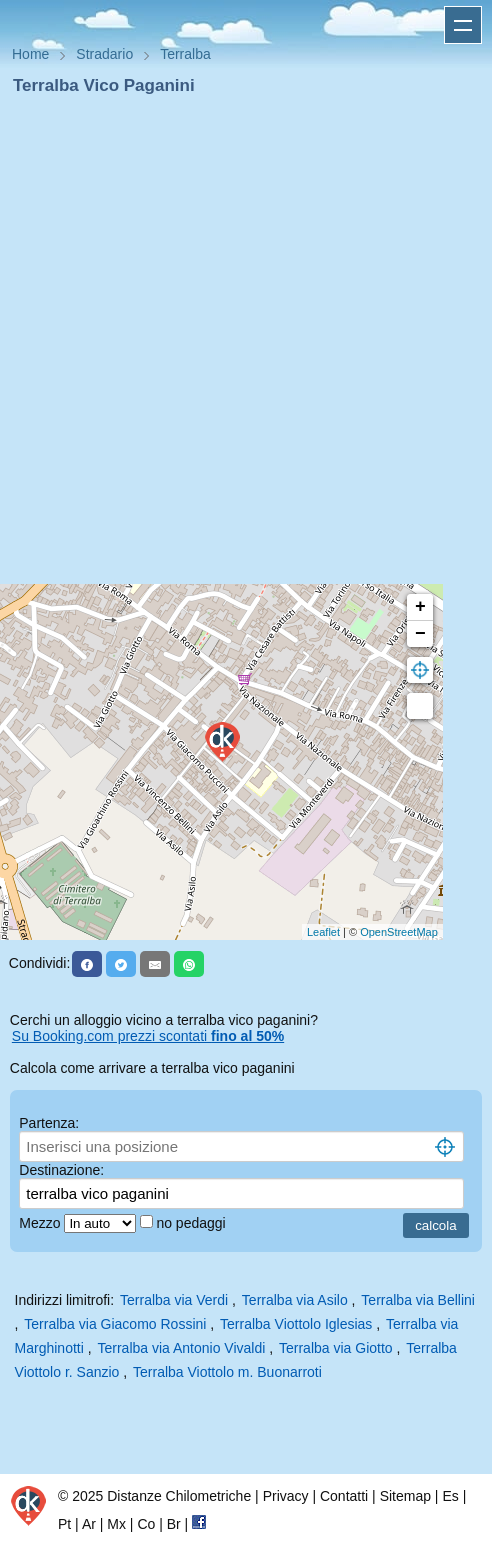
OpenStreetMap (399, 932)
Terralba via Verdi (174, 1300)
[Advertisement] (238, 346)
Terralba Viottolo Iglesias (296, 1324)
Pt (64, 1524)
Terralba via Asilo (295, 1300)
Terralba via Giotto (336, 1348)
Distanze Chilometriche (179, 1496)
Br (174, 1524)
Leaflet (323, 932)
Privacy (286, 1496)
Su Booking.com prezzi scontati (148, 1036)
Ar (89, 1524)
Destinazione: (61, 1170)
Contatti (344, 1496)
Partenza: (49, 1123)
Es (450, 1496)
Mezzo (41, 1223)
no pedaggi (192, 1223)
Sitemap (405, 1496)
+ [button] (420, 607)
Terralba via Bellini (418, 1300)
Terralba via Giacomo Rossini (115, 1324)
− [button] (420, 634)
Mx (116, 1524)
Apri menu (463, 25)
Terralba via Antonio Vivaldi (181, 1348)
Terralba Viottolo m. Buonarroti (227, 1372)
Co (146, 1524)
